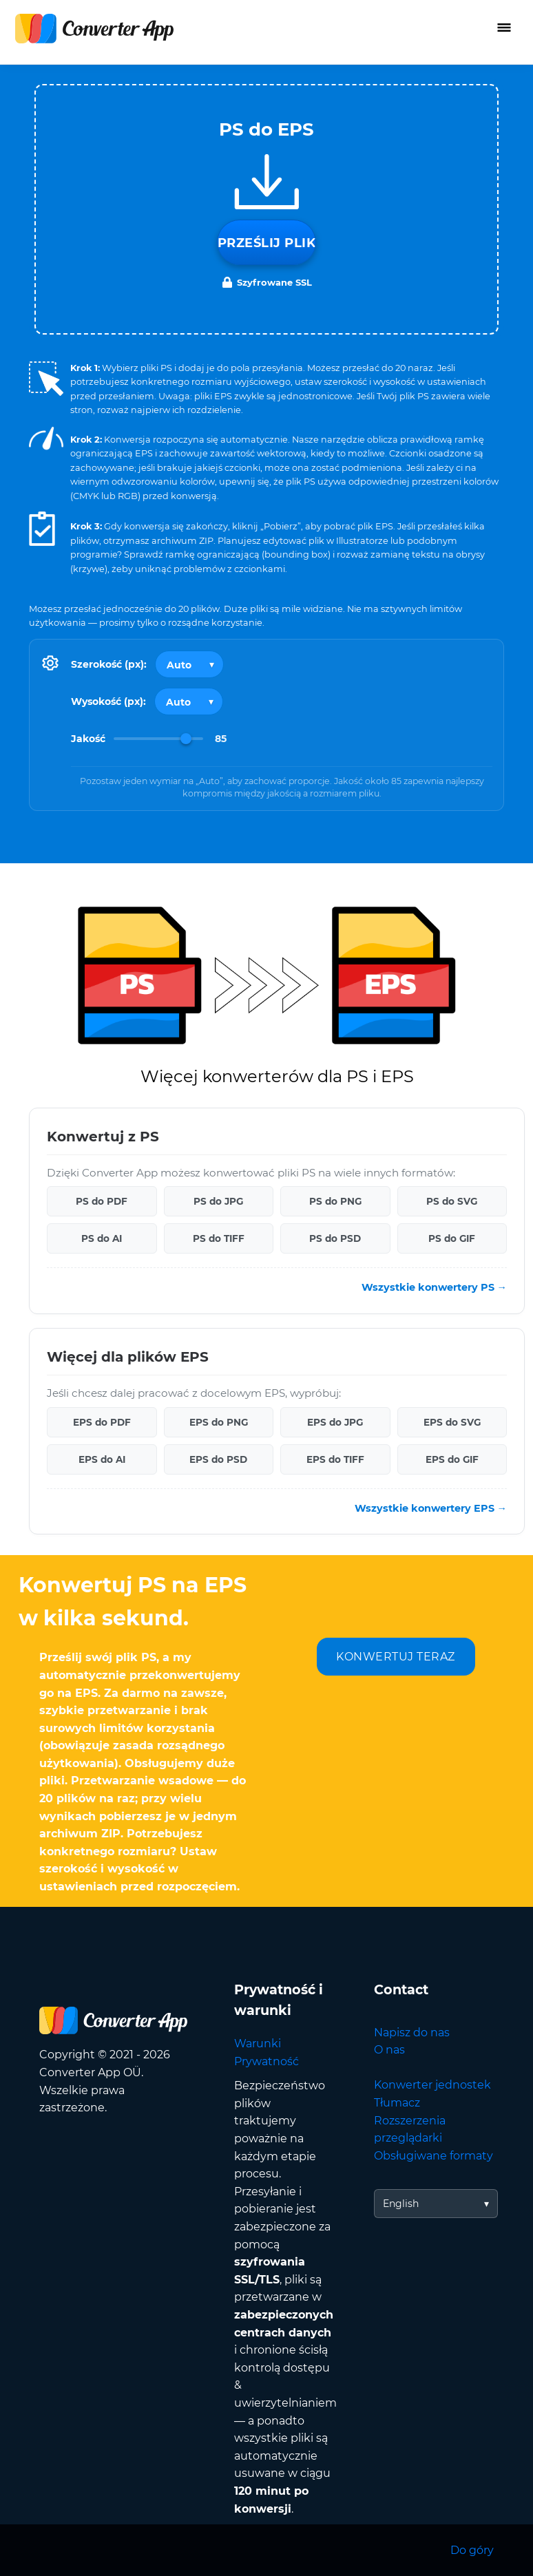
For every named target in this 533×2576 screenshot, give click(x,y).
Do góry (472, 2550)
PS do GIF (451, 1238)
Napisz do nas (412, 2032)
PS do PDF (101, 1201)
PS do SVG (451, 1201)
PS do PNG (335, 1201)
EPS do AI (102, 1459)
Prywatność (266, 2061)
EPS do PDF (102, 1422)
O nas (389, 2049)
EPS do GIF (452, 1459)
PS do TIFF (218, 1238)
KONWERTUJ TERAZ (395, 1656)
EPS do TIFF (335, 1459)
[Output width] (189, 664)
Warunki (257, 2043)
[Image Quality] (158, 738)
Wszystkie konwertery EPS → (431, 1508)
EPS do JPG (335, 1422)
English (401, 2203)
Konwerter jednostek (432, 2084)
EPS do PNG (218, 1422)
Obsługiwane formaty (433, 2155)
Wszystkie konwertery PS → (434, 1287)
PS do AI (101, 1238)
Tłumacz (397, 2102)
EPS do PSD (218, 1459)
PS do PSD (335, 1238)
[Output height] (188, 701)
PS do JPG (218, 1201)
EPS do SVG (452, 1422)
